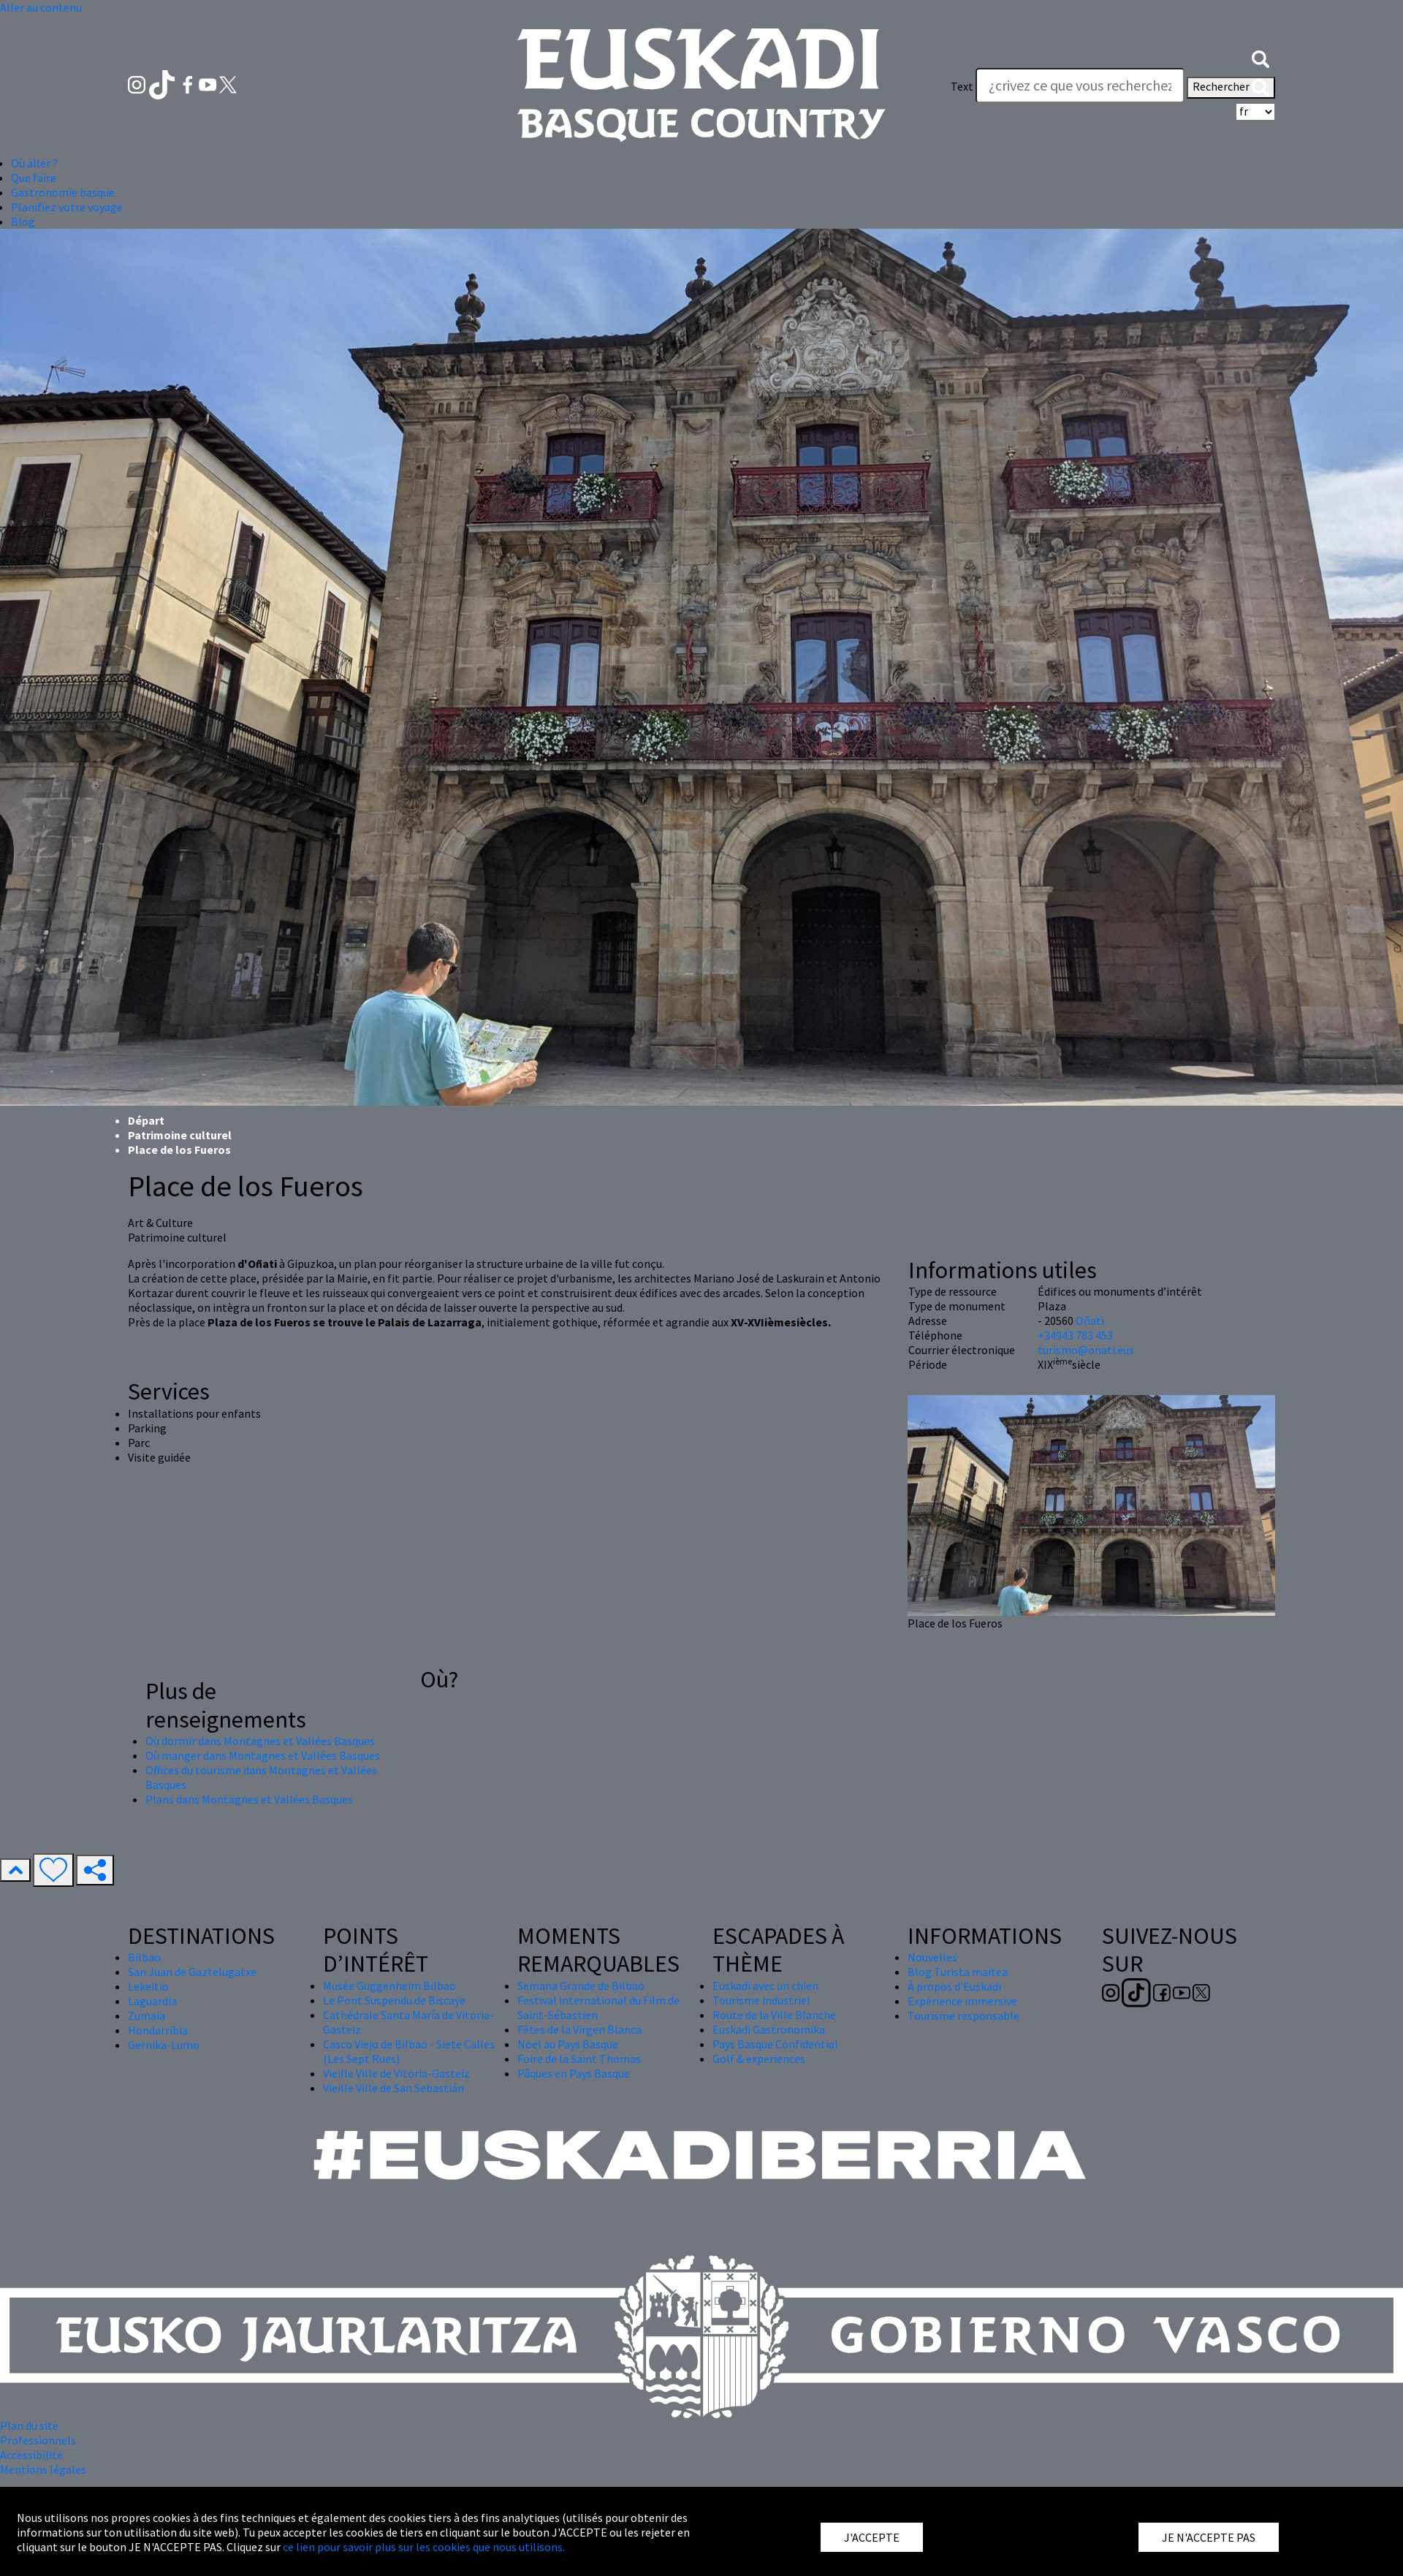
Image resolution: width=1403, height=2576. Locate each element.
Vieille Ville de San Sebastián (393, 2088)
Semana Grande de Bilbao (581, 1985)
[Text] (1080, 85)
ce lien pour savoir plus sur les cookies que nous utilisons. (424, 2546)
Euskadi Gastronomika (768, 2029)
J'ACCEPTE (872, 2537)
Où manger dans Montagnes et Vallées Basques (262, 1755)
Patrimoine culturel (180, 1135)
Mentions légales (43, 2469)
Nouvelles (932, 1957)
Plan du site (29, 2425)
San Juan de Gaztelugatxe (192, 1971)
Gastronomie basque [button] (63, 192)
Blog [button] (23, 221)
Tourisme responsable (963, 2015)
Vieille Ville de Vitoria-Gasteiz (396, 2073)
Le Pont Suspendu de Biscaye (394, 2000)
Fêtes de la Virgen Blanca (579, 2029)
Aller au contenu (41, 7)
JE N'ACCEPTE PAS (1208, 2537)
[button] (1260, 57)
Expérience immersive (962, 2001)
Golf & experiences (758, 2058)
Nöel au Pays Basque (567, 2044)
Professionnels (38, 2440)
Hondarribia (158, 2030)
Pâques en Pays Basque (573, 2073)
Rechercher (1231, 87)
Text (962, 86)
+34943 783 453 (1075, 1335)
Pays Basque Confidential (775, 2044)
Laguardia (152, 2001)
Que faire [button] (33, 177)
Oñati (1090, 1320)
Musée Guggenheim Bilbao (389, 1985)
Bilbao (144, 1957)
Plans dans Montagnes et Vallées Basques (249, 1799)
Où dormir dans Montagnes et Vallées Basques (260, 1740)
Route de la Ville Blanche (774, 2014)
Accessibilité (31, 2454)
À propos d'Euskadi (954, 1986)
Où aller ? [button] (34, 163)
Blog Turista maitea (958, 1971)
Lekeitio (148, 1986)
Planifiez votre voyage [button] (67, 207)
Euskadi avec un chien (765, 1985)
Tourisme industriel (761, 2000)
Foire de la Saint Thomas (579, 2058)
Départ (146, 1120)
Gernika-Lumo (163, 2044)
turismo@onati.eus (1086, 1349)
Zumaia (146, 2015)
